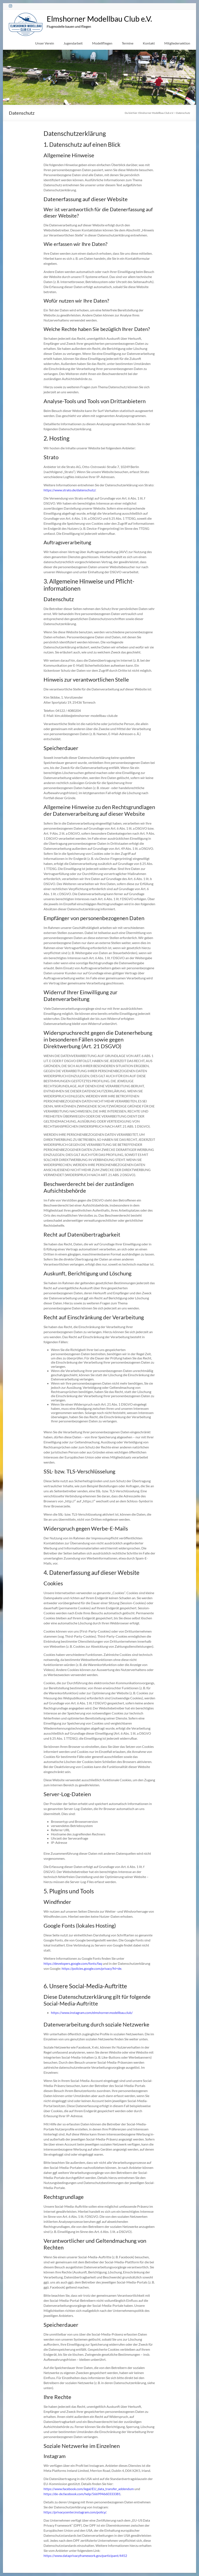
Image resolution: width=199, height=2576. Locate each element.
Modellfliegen (102, 43)
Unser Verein (44, 43)
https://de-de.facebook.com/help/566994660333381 (82, 2494)
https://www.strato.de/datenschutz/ (70, 490)
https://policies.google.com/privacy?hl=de (91, 1968)
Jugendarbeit (73, 43)
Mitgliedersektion (177, 43)
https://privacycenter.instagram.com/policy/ (75, 2512)
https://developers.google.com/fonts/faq (73, 1963)
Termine (127, 43)
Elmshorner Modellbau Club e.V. (99, 18)
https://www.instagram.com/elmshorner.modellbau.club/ (92, 2013)
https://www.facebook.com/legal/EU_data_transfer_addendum (89, 2489)
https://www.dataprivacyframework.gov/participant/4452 (85, 2556)
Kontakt (149, 43)
